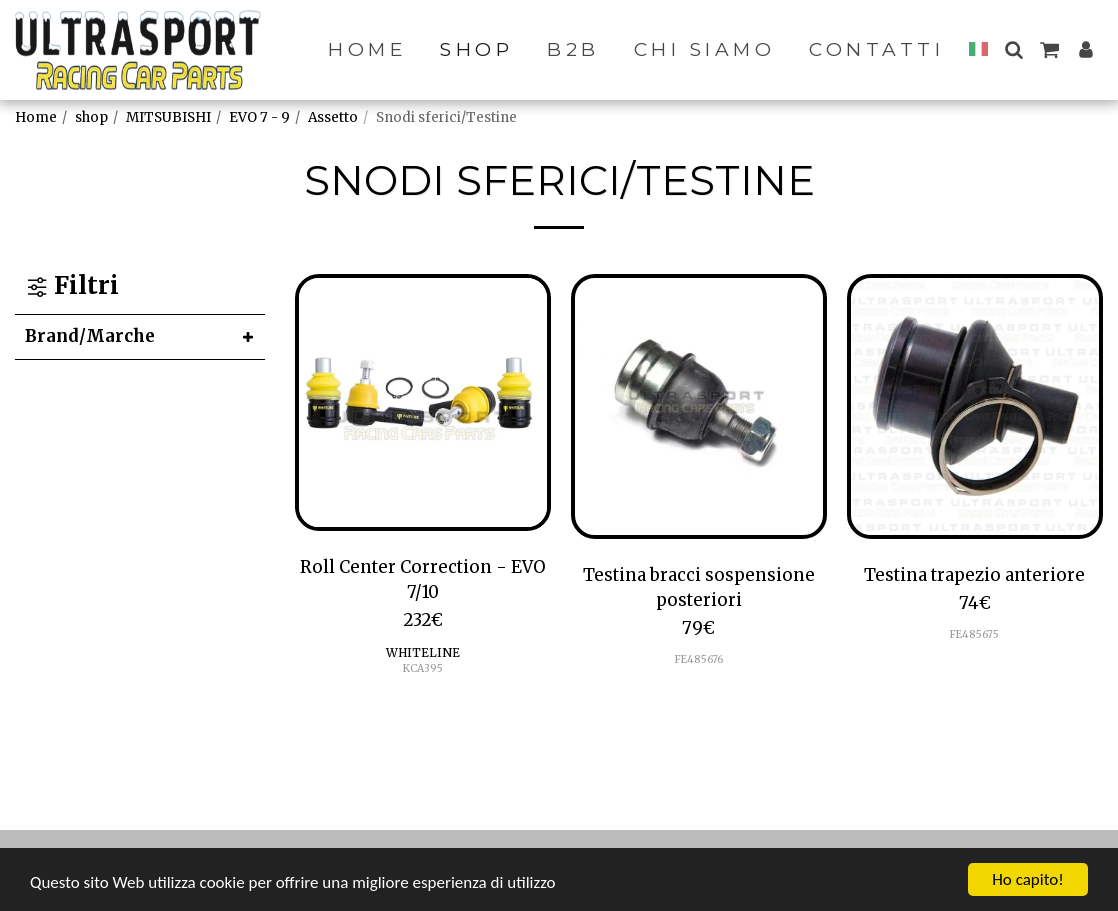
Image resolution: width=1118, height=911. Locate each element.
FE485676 (699, 659)
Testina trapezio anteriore (974, 575)
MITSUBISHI (168, 117)
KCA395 (423, 668)
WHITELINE (423, 652)
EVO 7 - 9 (259, 117)
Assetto (333, 117)
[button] (1013, 49)
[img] (423, 402)
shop (91, 117)
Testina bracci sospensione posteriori (699, 587)
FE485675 (974, 634)
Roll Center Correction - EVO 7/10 (423, 579)
